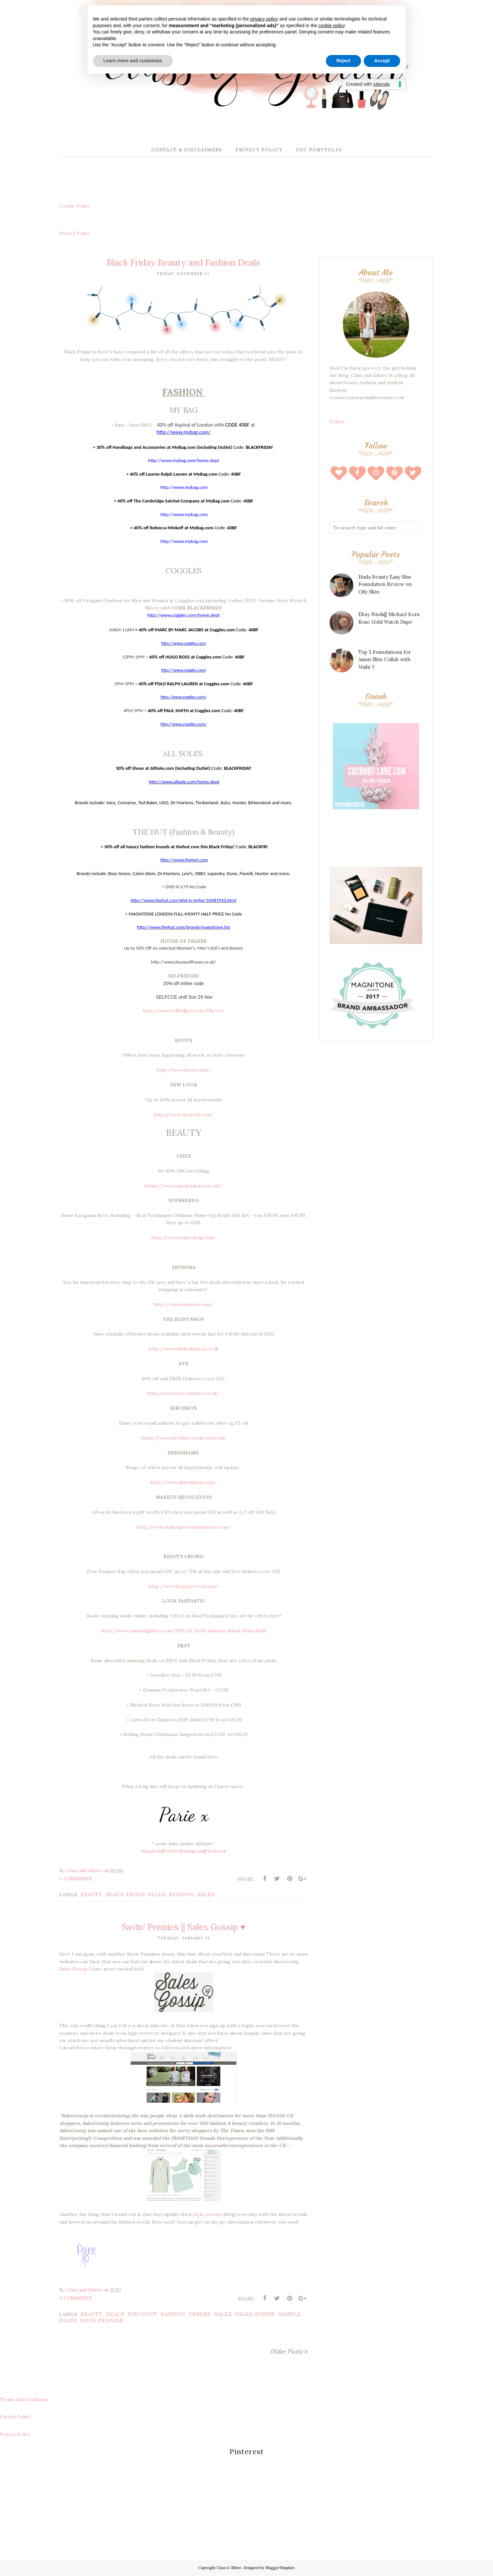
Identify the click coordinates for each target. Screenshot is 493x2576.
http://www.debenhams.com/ (184, 1482)
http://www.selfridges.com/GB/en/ (183, 1011)
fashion (181, 1894)
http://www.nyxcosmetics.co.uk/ (183, 1393)
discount (142, 2314)
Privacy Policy (74, 233)
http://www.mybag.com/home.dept (183, 460)
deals (115, 2314)
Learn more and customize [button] (132, 60)
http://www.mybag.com (184, 487)
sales (206, 1894)
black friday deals (135, 1894)
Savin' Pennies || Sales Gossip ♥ (183, 1926)
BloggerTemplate (280, 2567)
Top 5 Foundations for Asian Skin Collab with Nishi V (384, 659)
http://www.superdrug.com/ (183, 1237)
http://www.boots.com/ (183, 1070)
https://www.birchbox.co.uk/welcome (183, 1438)
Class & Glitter (228, 2567)
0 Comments (75, 1879)
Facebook (215, 1851)
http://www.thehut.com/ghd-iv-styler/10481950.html (183, 900)
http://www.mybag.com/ (183, 432)
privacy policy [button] (264, 19)
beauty (91, 1894)
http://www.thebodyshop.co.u (182, 1349)
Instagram (192, 1851)
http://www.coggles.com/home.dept (183, 615)
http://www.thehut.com (184, 860)
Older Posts (287, 2351)
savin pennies (101, 2320)
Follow (337, 422)
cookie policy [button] (331, 25)
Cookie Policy (74, 206)
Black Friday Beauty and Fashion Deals (183, 262)
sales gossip (255, 2314)
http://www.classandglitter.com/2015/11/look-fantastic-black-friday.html (183, 1631)
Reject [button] (343, 60)
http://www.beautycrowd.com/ (183, 1586)
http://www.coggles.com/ (183, 697)
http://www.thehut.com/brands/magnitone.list (183, 927)
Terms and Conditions (24, 2399)
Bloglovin (151, 1851)
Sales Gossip (73, 1969)
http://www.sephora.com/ (184, 1304)
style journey (207, 2214)
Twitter (171, 1851)
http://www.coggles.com (183, 670)
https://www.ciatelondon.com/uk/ (184, 1186)
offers (200, 2314)
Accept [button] (382, 60)
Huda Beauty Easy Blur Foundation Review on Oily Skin (385, 584)
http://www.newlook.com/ (184, 1115)
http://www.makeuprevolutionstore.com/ (184, 1527)
